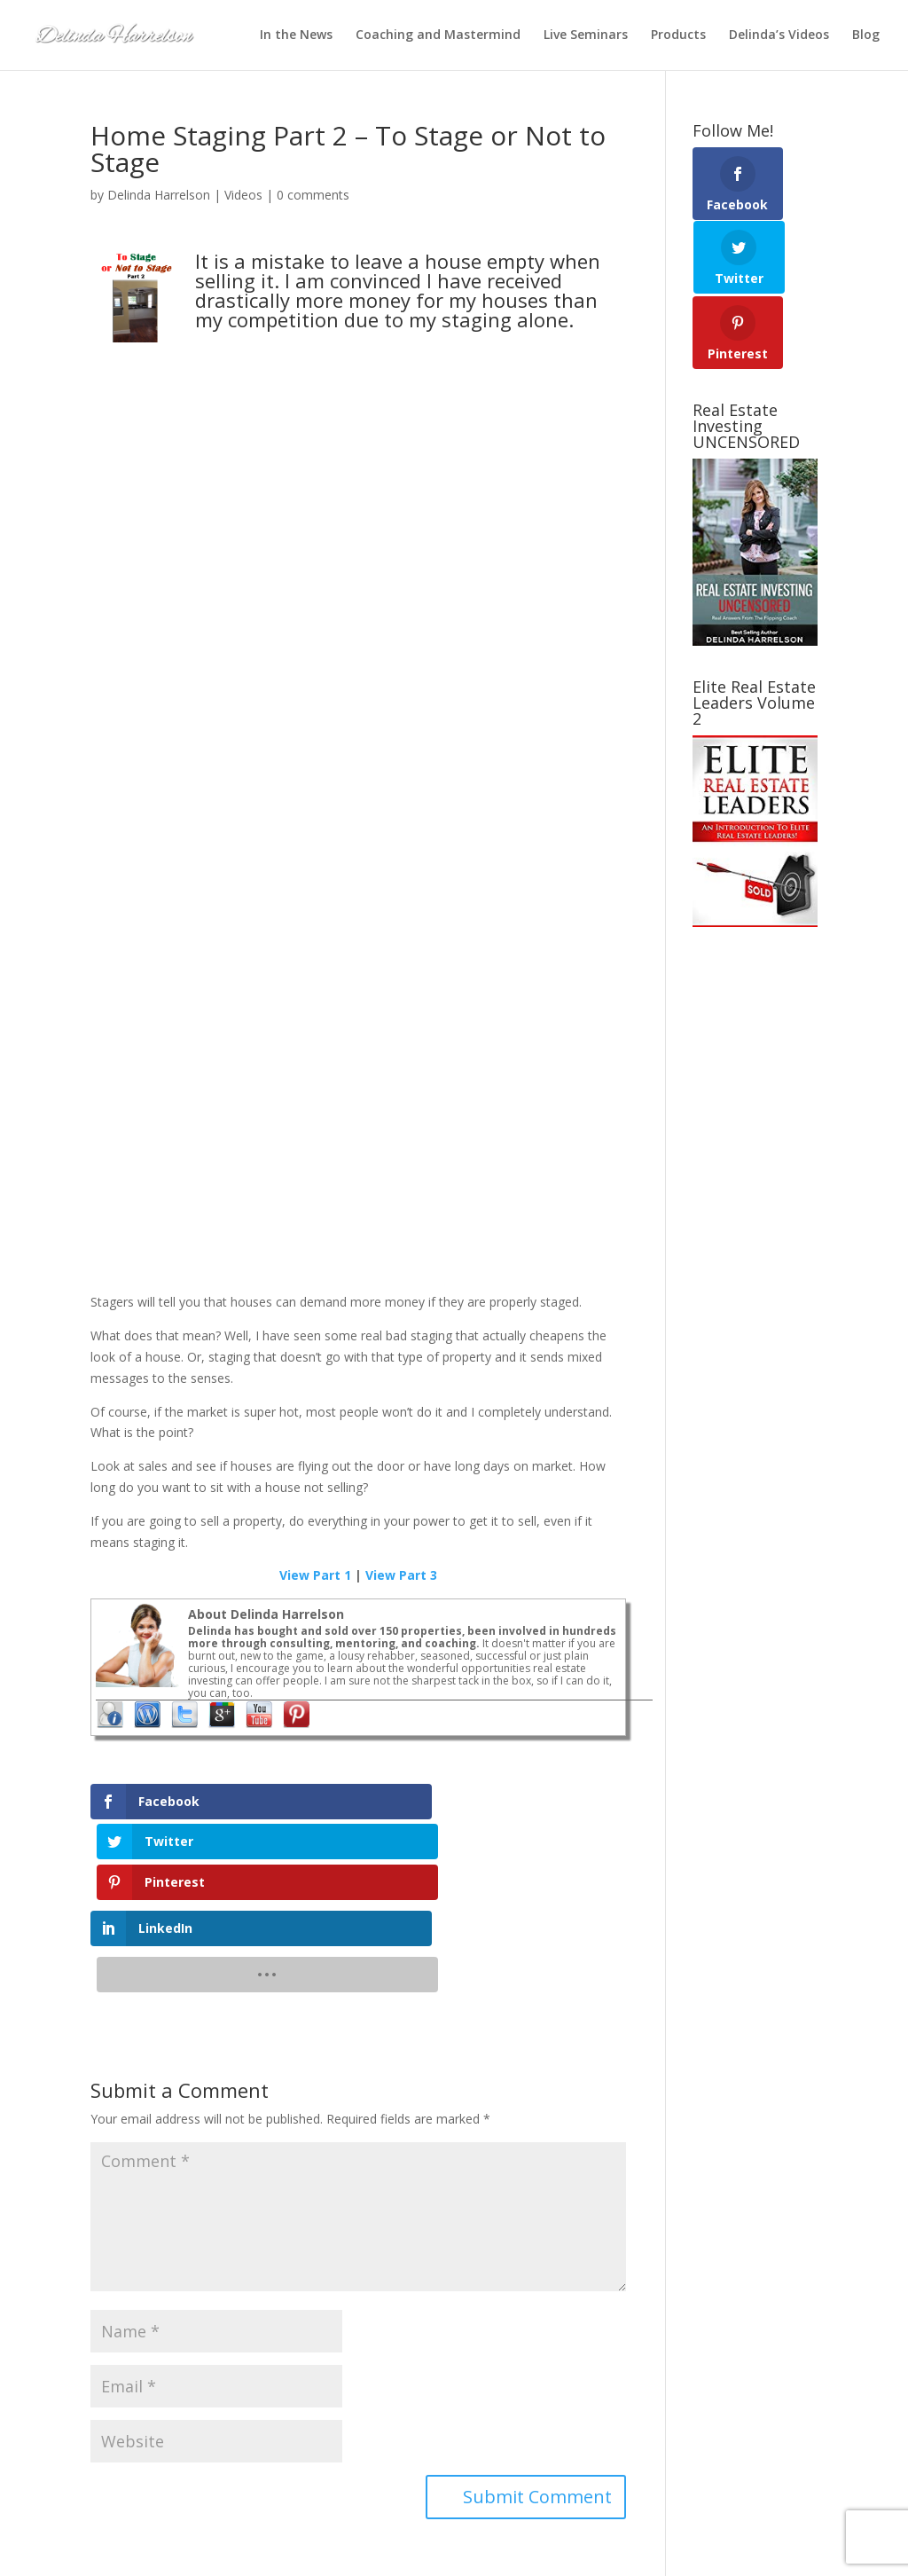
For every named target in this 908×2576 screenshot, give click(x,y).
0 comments (313, 194)
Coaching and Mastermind (438, 36)
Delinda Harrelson (158, 194)
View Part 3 (401, 1575)
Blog (866, 36)
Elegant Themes (228, 2551)
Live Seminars (586, 36)
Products (678, 36)
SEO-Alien (354, 2551)
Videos (243, 194)
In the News (296, 36)
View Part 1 (315, 1575)
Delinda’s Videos (779, 36)
